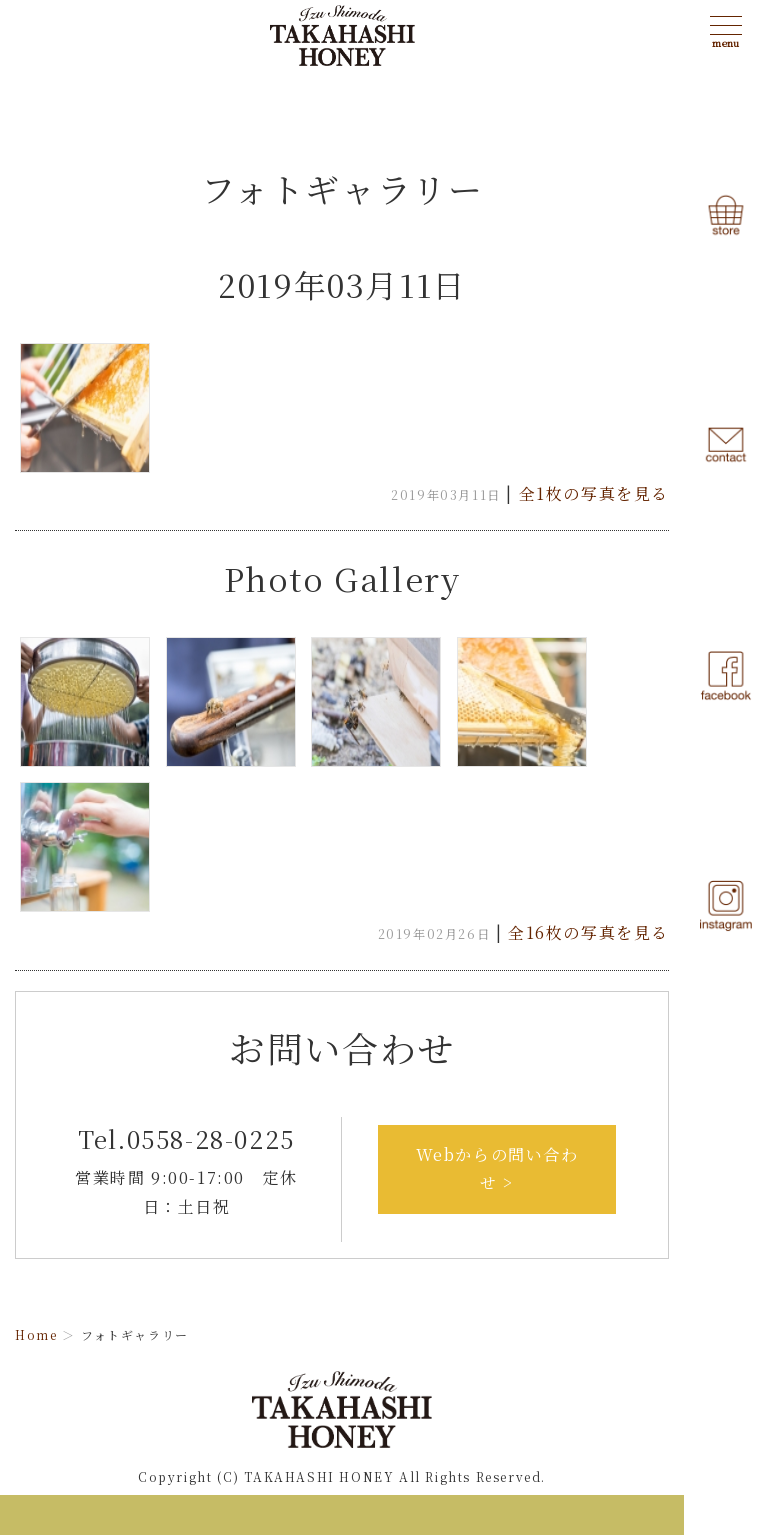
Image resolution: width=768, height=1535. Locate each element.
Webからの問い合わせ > (497, 1169)
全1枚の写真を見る (594, 493)
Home (36, 1334)
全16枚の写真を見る (588, 932)
